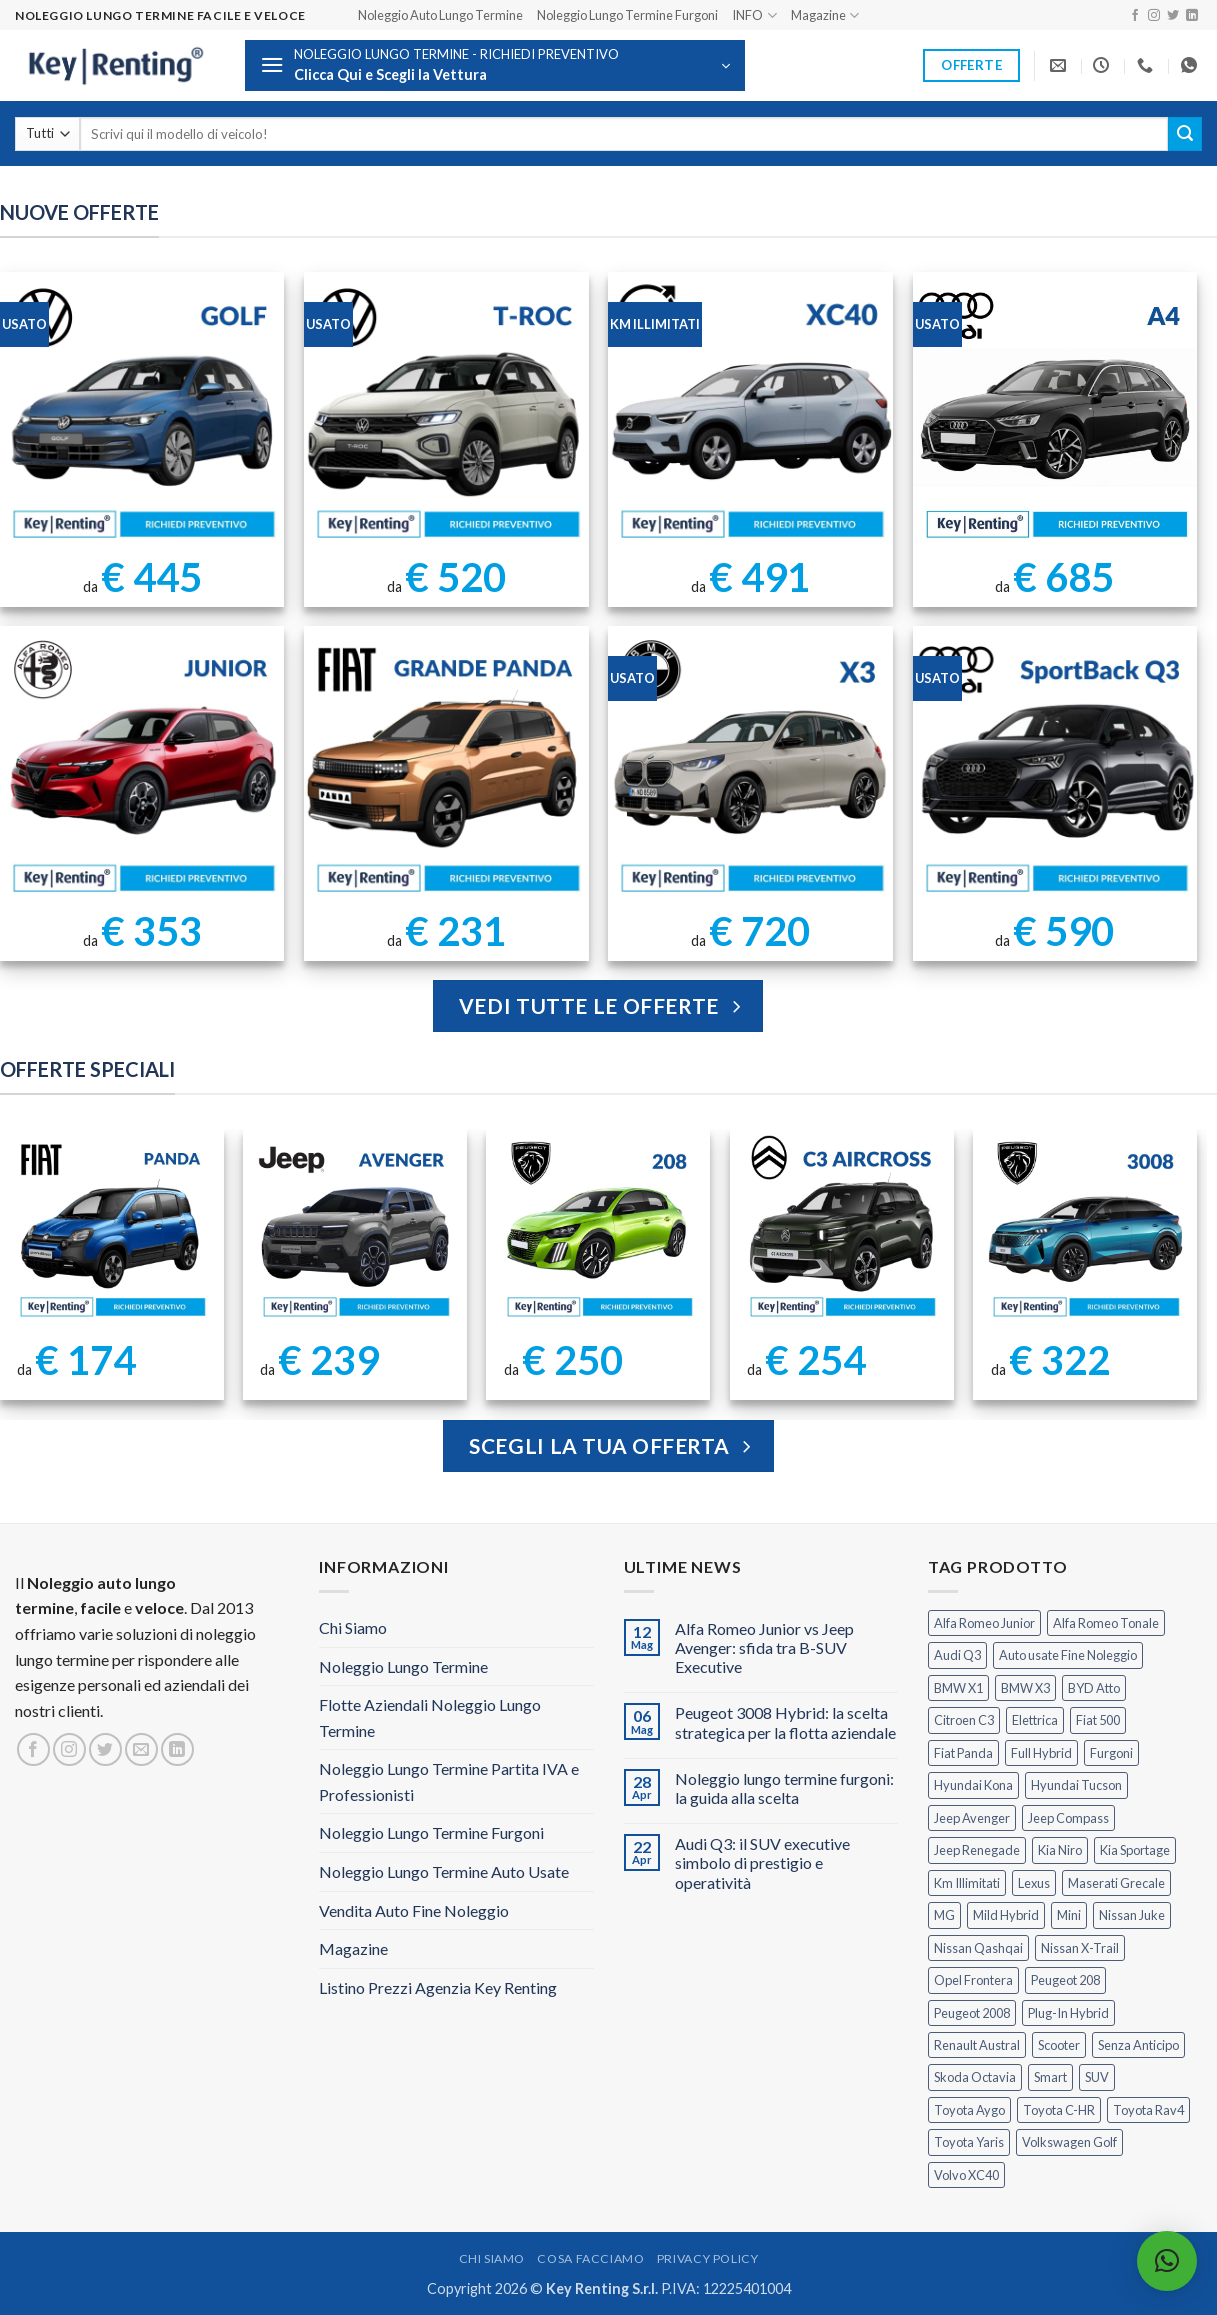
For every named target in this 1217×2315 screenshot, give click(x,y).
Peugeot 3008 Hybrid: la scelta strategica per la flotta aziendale (785, 1722)
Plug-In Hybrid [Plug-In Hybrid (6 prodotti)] (1068, 2013)
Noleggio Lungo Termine (403, 1666)
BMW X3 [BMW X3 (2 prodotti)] (1025, 1688)
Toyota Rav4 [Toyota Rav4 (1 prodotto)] (1148, 2110)
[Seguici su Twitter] (1173, 16)
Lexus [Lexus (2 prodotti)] (1034, 1883)
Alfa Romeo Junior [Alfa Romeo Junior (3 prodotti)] (984, 1623)
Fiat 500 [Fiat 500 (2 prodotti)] (1098, 1720)
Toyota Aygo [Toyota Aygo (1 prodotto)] (969, 2110)
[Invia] (1185, 134)
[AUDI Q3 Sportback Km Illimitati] (1055, 768)
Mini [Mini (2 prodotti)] (1069, 1915)
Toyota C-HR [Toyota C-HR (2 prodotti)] (1059, 2110)
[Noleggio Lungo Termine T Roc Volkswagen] (446, 414)
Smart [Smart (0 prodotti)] (1050, 2077)
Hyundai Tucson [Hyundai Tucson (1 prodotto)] (1076, 1785)
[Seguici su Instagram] (1154, 16)
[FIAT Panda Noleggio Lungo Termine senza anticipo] (111, 1229)
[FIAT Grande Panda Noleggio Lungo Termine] (446, 768)
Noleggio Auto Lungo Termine (440, 15)
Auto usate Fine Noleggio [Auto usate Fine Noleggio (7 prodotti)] (1068, 1655)
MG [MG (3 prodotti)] (944, 1915)
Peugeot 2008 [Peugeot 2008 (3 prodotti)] (972, 2013)
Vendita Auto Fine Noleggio (414, 1910)
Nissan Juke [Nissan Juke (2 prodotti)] (1132, 1915)
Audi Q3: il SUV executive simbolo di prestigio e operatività (762, 1862)
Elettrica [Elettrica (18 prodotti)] (1035, 1720)
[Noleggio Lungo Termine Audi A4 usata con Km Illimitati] (1055, 414)
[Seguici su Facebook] (1135, 16)
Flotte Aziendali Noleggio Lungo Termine (430, 1717)
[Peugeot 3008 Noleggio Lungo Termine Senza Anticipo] (1084, 1229)
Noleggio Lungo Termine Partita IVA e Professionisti (449, 1781)
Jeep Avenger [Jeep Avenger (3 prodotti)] (972, 1818)
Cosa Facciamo (590, 2258)
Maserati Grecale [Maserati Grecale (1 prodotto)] (1116, 1883)
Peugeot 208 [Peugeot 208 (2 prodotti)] (1065, 1980)
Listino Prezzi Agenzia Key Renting (438, 1987)
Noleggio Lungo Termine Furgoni (627, 15)
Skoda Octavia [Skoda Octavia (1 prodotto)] (975, 2077)
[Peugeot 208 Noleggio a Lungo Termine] (598, 1229)
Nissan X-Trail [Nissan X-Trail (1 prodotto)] (1080, 1948)
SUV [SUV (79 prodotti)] (1097, 2077)
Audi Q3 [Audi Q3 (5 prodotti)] (957, 1655)
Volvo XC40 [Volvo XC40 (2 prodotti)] (966, 2175)
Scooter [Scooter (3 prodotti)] (1059, 2045)
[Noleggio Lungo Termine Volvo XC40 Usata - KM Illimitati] (750, 414)
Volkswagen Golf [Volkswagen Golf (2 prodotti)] (1069, 2142)
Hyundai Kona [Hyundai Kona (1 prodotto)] (973, 1785)
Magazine (825, 15)
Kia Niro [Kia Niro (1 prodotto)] (1060, 1850)
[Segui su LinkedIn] (1192, 16)
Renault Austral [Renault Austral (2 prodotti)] (977, 2045)
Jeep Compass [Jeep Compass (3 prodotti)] (1068, 1818)
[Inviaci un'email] (141, 1749)
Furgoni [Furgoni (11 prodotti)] (1111, 1753)
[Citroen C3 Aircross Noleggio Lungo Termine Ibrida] (841, 1229)
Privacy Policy (708, 2258)
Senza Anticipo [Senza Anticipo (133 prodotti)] (1138, 2045)
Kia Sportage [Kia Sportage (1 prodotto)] (1135, 1850)
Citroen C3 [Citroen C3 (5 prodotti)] (964, 1720)
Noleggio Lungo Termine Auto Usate (444, 1871)
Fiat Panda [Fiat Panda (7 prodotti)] (963, 1753)
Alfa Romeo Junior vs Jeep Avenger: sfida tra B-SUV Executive (764, 1647)
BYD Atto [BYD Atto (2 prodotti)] (1094, 1688)
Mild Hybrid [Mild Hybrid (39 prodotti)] (1006, 1915)
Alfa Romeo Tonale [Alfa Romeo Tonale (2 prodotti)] (1106, 1623)
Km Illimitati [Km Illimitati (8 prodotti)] (967, 1883)
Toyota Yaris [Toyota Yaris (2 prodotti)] (969, 2142)
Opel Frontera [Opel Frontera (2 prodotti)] (973, 1980)
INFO (754, 15)
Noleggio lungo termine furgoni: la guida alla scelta (784, 1788)
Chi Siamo (353, 1627)
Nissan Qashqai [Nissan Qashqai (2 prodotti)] (978, 1948)
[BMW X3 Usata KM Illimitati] (750, 768)
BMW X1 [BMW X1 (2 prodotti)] (958, 1688)
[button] (495, 65)
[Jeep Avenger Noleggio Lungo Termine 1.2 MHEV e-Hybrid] (354, 1229)
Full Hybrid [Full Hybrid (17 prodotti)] (1041, 1753)
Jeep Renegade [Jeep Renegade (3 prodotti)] (977, 1850)
